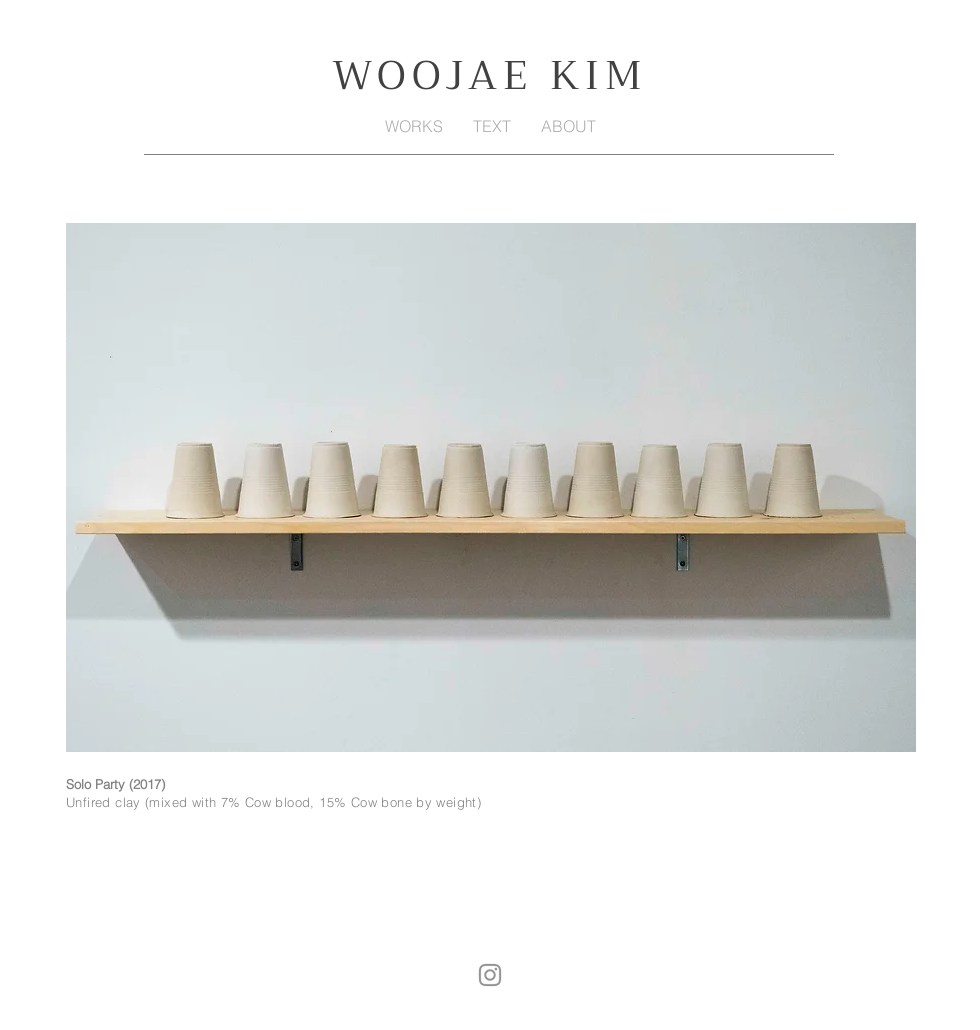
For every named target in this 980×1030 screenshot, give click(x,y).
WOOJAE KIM (490, 75)
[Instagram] (490, 975)
